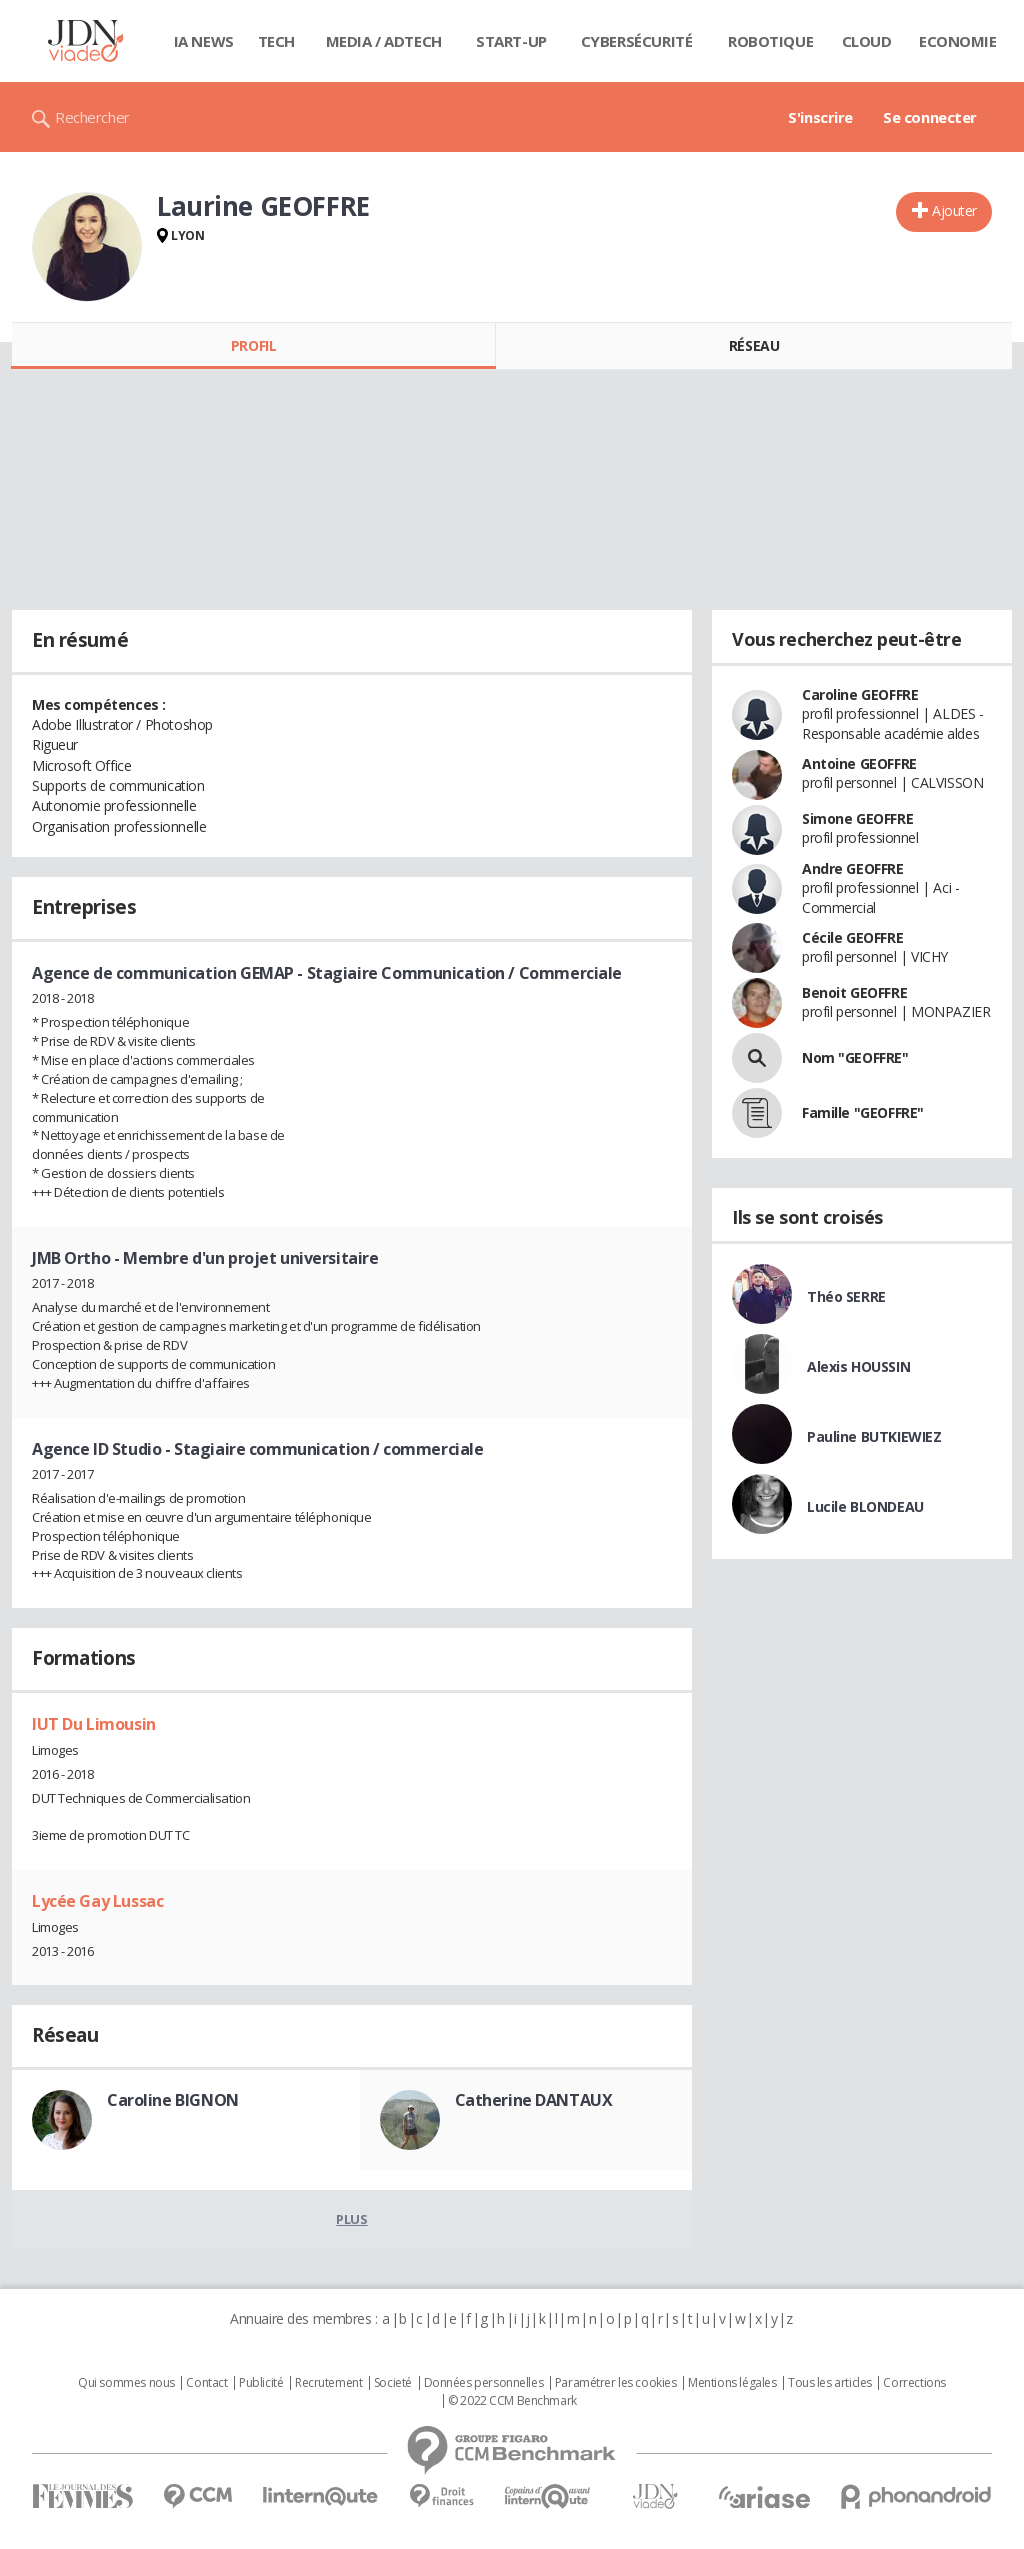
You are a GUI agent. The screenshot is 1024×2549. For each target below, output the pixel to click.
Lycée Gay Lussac (97, 1901)
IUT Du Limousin (94, 1724)
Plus (351, 2219)
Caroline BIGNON (173, 2100)
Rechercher (92, 117)
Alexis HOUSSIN (858, 1366)
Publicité (261, 2383)
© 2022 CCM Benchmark (512, 2401)
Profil (253, 345)
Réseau (754, 345)
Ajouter (954, 210)
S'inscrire (820, 117)
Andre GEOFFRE (853, 868)
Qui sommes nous (126, 2383)
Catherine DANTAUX (534, 2100)
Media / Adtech (384, 41)
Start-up (511, 41)
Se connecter (930, 117)
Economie (958, 41)
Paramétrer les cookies (616, 2383)
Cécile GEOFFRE (852, 937)
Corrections (914, 2383)
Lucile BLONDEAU (865, 1506)
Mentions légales (732, 2383)
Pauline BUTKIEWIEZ (874, 1436)
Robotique (770, 41)
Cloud (867, 41)
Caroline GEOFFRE (860, 694)
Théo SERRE (846, 1296)
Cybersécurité (637, 41)
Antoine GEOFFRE (859, 763)
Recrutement (328, 2383)
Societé (393, 2383)
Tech (276, 41)
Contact (206, 2383)
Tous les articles (830, 2383)
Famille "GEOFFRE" (863, 1112)
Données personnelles (484, 2383)
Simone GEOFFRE (857, 818)
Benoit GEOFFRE (854, 992)
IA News (204, 41)
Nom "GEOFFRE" (855, 1057)
